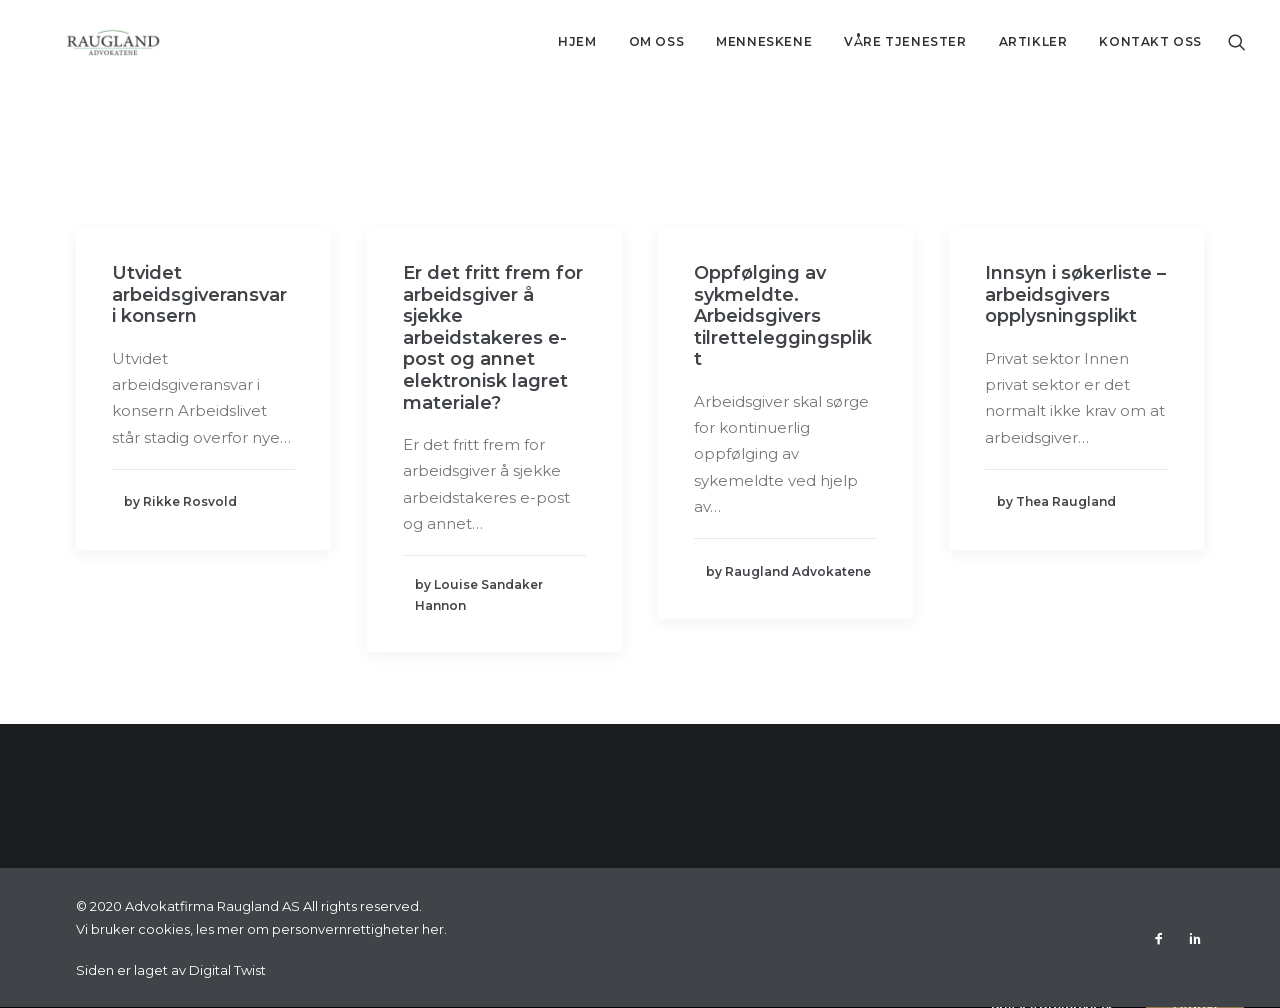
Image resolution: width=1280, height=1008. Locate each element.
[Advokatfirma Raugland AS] (83, 42)
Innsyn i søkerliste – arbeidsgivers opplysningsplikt (1075, 294)
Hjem (577, 41)
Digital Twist (227, 970)
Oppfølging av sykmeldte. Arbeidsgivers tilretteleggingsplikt (783, 316)
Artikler (1033, 41)
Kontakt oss (1150, 41)
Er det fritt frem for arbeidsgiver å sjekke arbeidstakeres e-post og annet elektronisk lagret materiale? (493, 338)
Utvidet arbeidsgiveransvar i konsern (199, 294)
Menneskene (764, 41)
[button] (1237, 42)
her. (434, 929)
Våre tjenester (905, 41)
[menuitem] (577, 42)
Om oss (657, 41)
